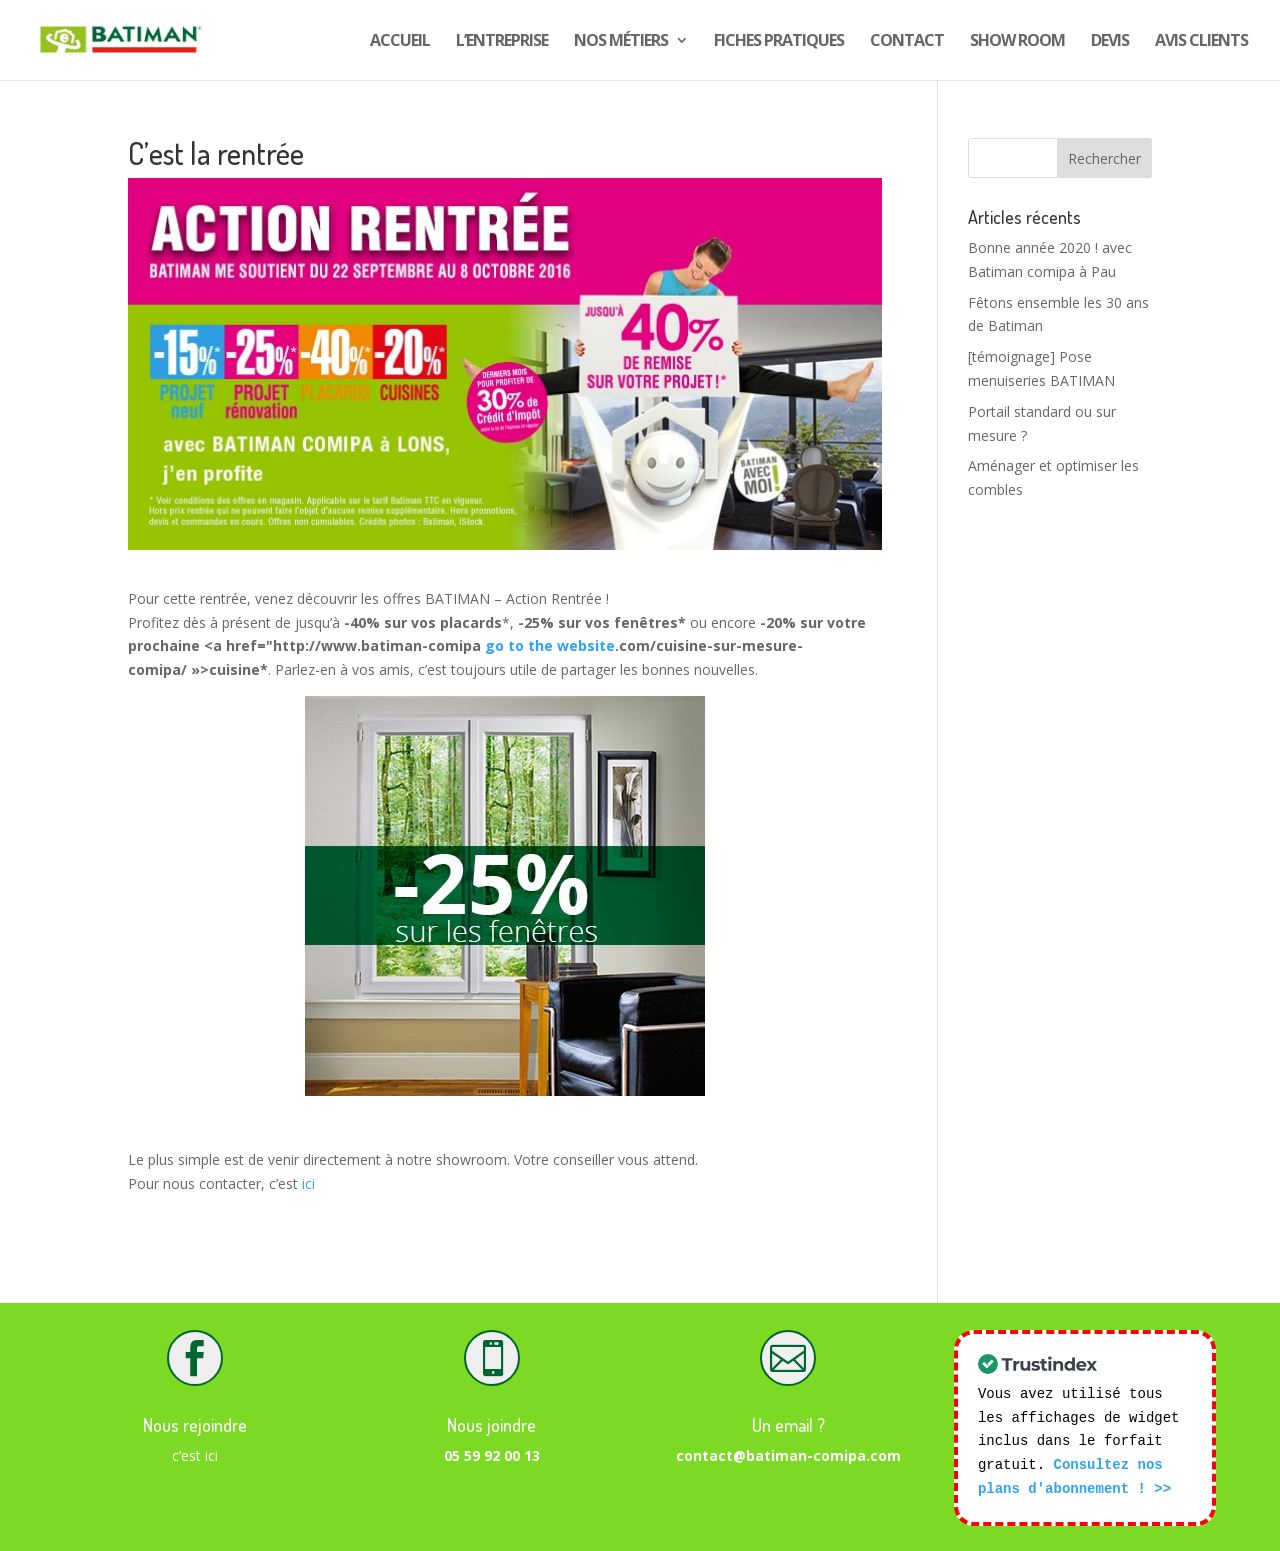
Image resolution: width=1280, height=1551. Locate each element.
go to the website (550, 645)
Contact (907, 42)
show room (1017, 42)
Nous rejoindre (195, 1425)
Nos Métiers (621, 42)
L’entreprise (502, 42)
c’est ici (195, 1455)
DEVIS (1110, 42)
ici (308, 1183)
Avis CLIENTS (1201, 42)
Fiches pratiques (779, 42)
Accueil (400, 42)
